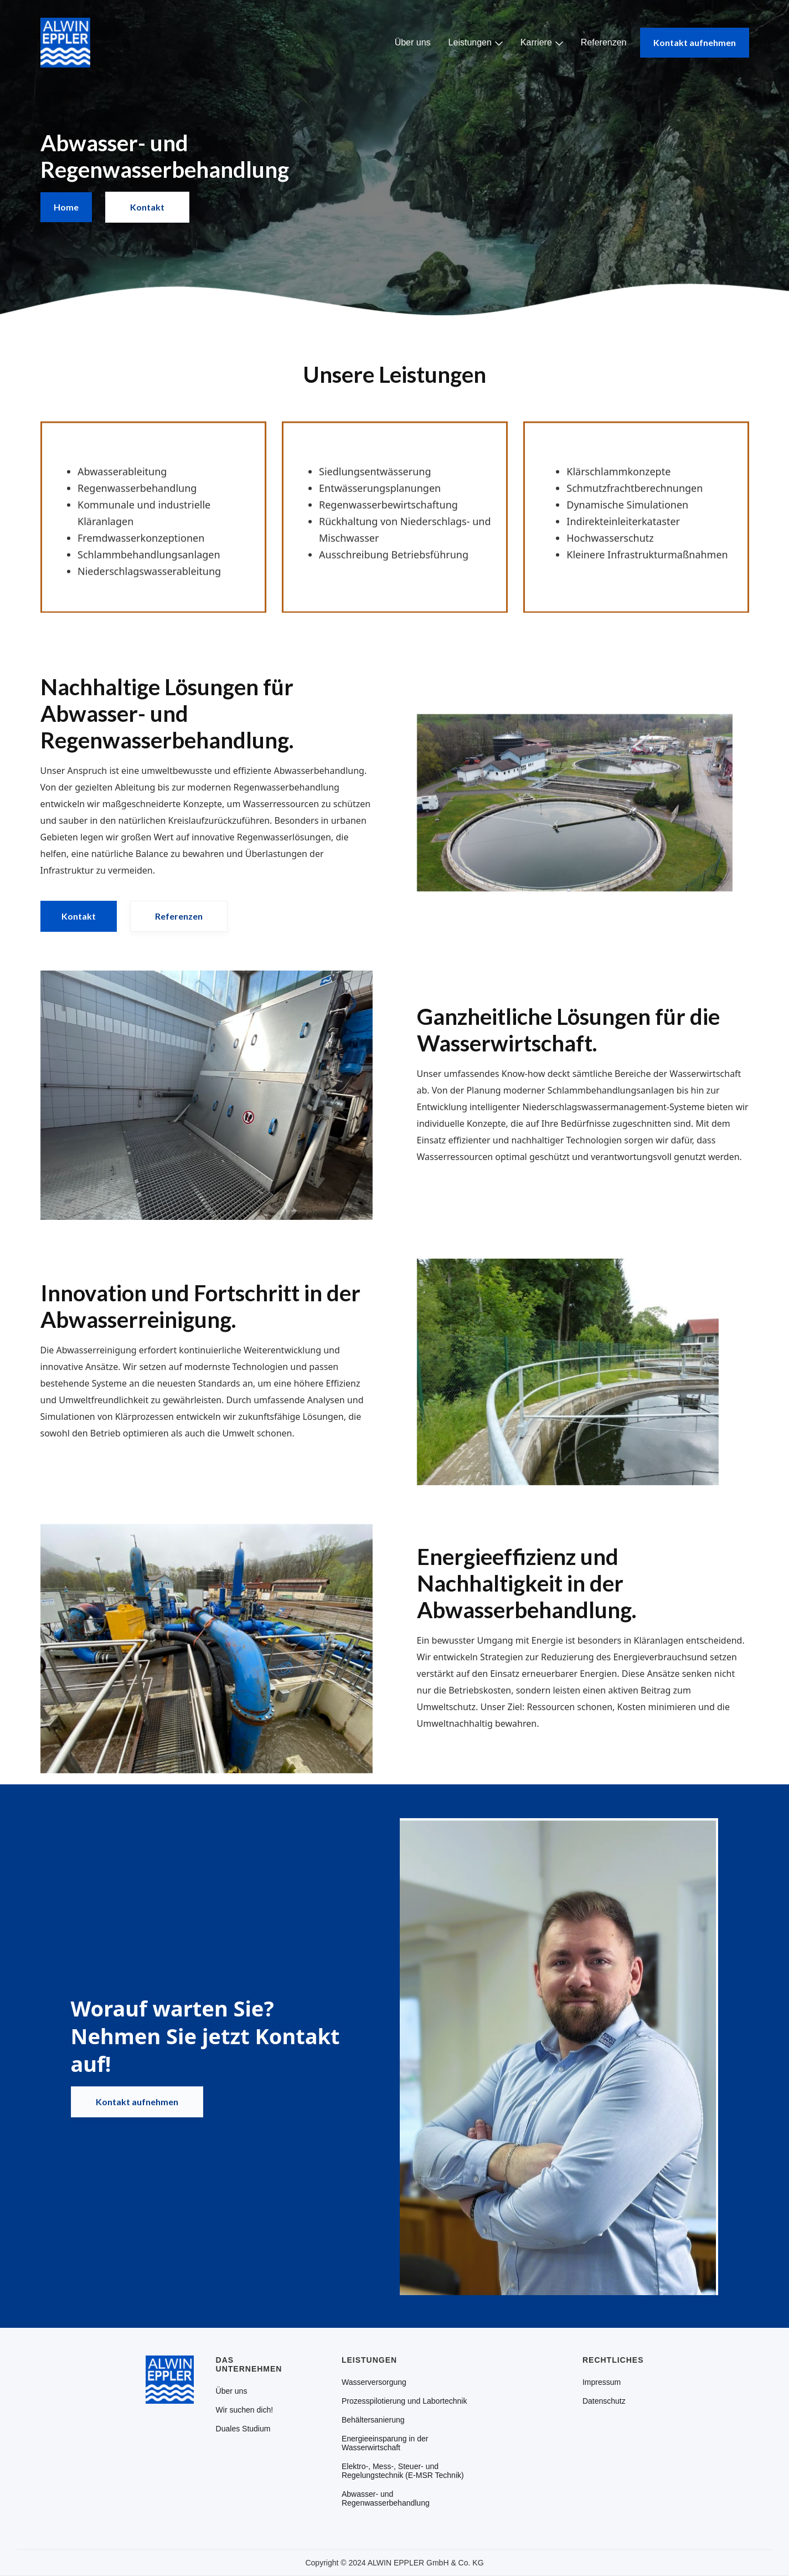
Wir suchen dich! (244, 2409)
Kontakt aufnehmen (694, 42)
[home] (65, 43)
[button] (475, 42)
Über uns (413, 42)
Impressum (601, 2382)
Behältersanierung (373, 2419)
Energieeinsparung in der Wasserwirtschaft (385, 2443)
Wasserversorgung (374, 2382)
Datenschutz (604, 2401)
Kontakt (147, 207)
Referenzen (604, 42)
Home (66, 207)
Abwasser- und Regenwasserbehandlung (386, 2498)
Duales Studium (243, 2428)
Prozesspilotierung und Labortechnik (404, 2401)
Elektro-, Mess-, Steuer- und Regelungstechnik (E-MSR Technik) (403, 2471)
